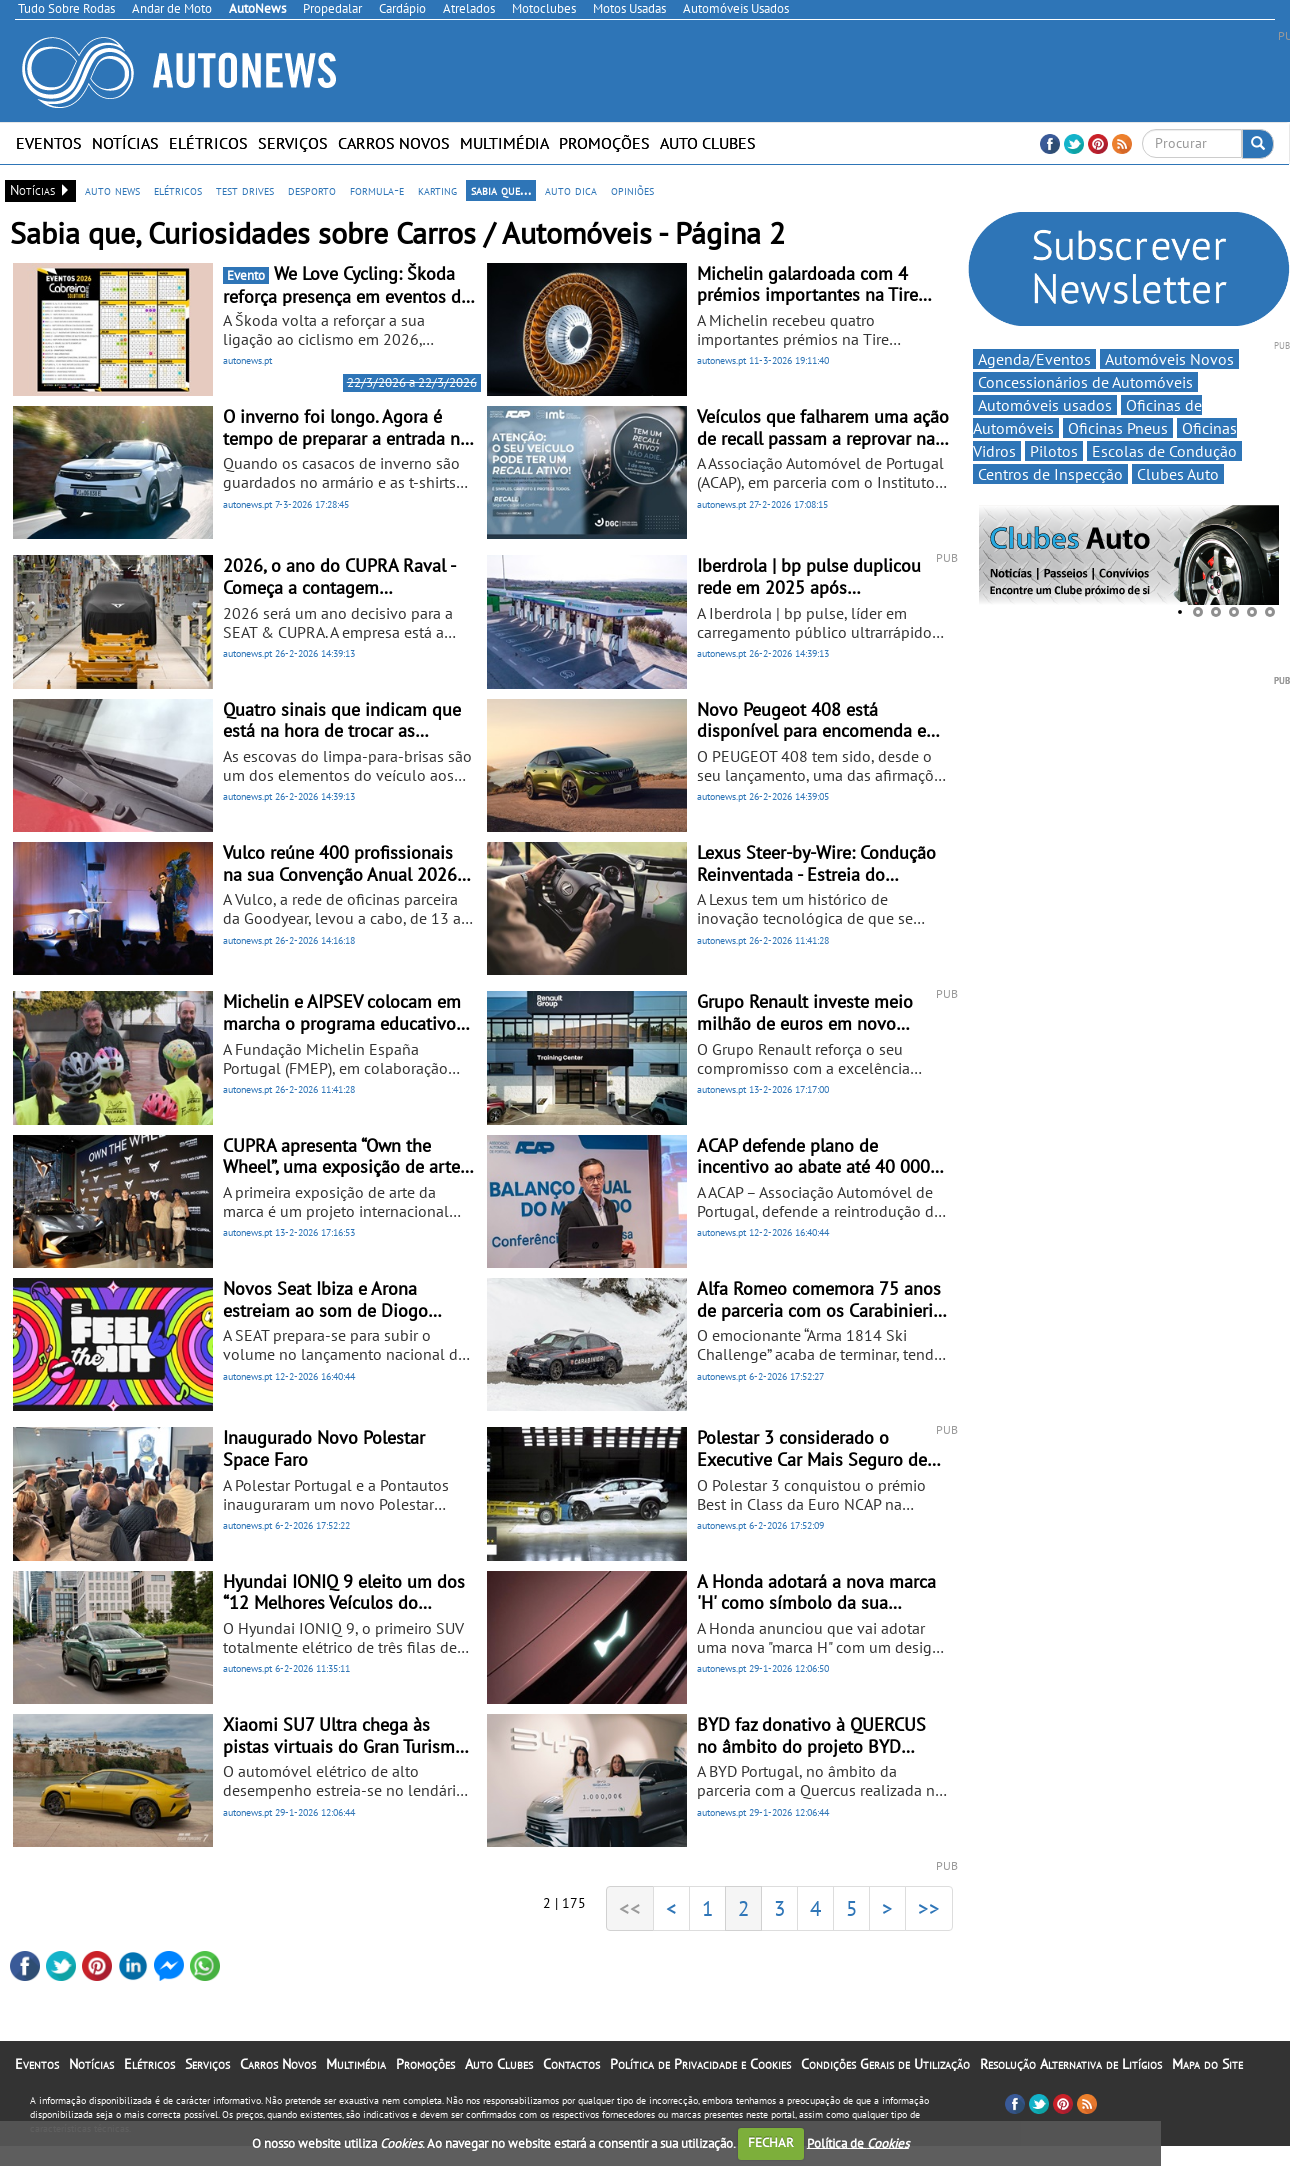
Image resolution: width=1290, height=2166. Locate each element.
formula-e (377, 190)
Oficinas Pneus (1118, 428)
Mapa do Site (1207, 2064)
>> (929, 1908)
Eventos (49, 143)
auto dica (571, 190)
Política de (858, 2142)
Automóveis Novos (1169, 359)
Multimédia (504, 143)
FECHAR (771, 2142)
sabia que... (501, 190)
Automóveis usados (1045, 405)
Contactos (571, 2064)
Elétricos (208, 143)
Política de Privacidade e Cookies (700, 2064)
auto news (112, 190)
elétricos (178, 190)
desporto (312, 190)
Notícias (125, 143)
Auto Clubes (708, 143)
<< (630, 1908)
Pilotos (1054, 451)
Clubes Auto (1178, 474)
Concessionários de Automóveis (1085, 382)
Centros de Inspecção (1050, 474)
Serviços (293, 143)
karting (437, 190)
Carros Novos (394, 143)
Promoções (604, 143)
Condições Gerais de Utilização (885, 2064)
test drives (245, 190)
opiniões (632, 190)
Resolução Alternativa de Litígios (1071, 2064)
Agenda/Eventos (1034, 359)
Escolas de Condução (1164, 451)
